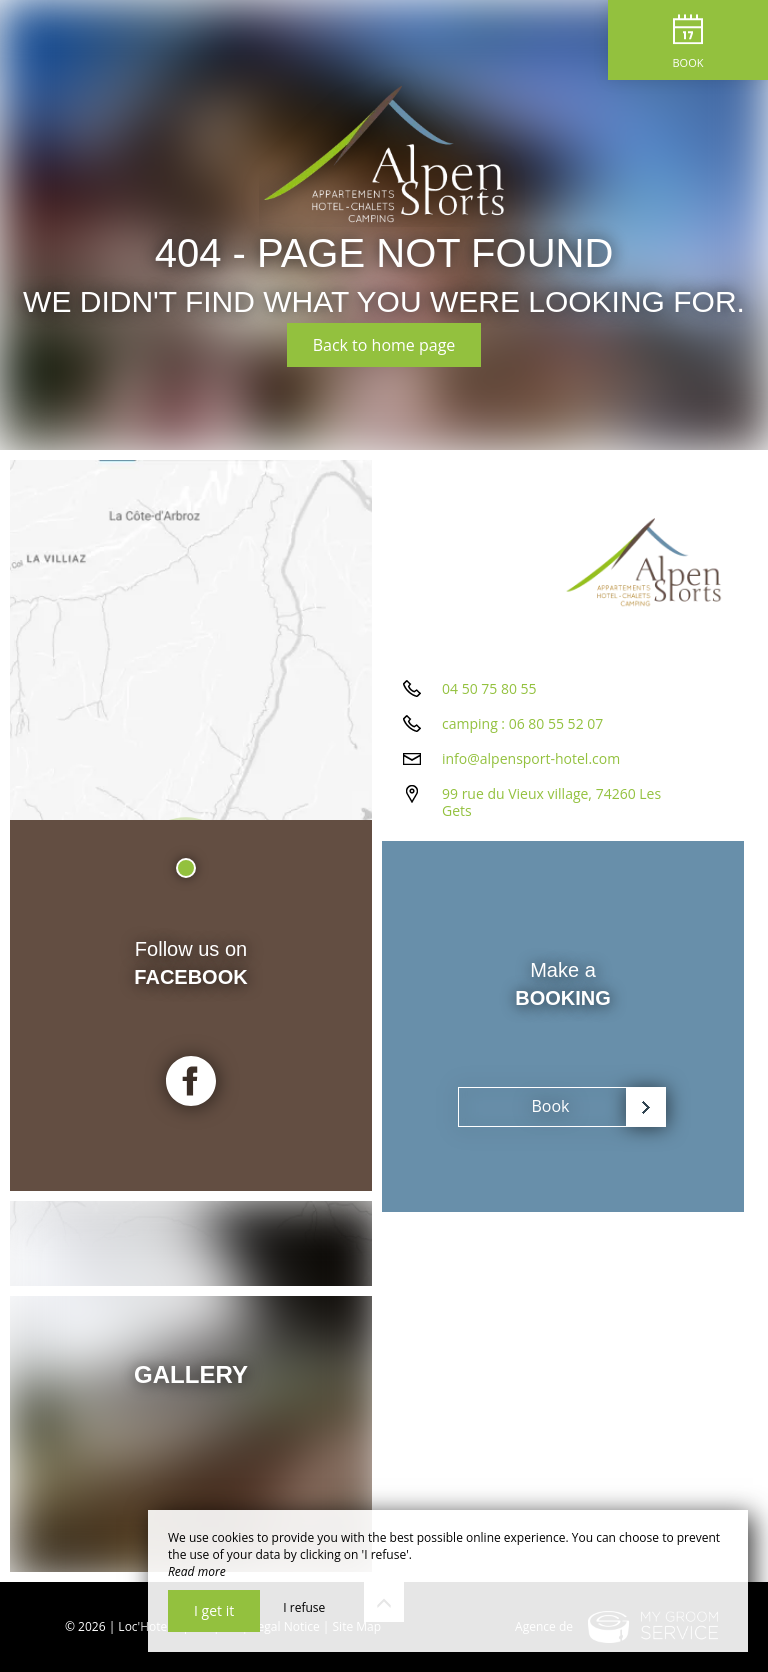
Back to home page (384, 345)
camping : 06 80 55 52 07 (522, 723)
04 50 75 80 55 (489, 688)
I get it (214, 1610)
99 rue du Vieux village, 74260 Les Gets (551, 802)
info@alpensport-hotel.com (531, 758)
